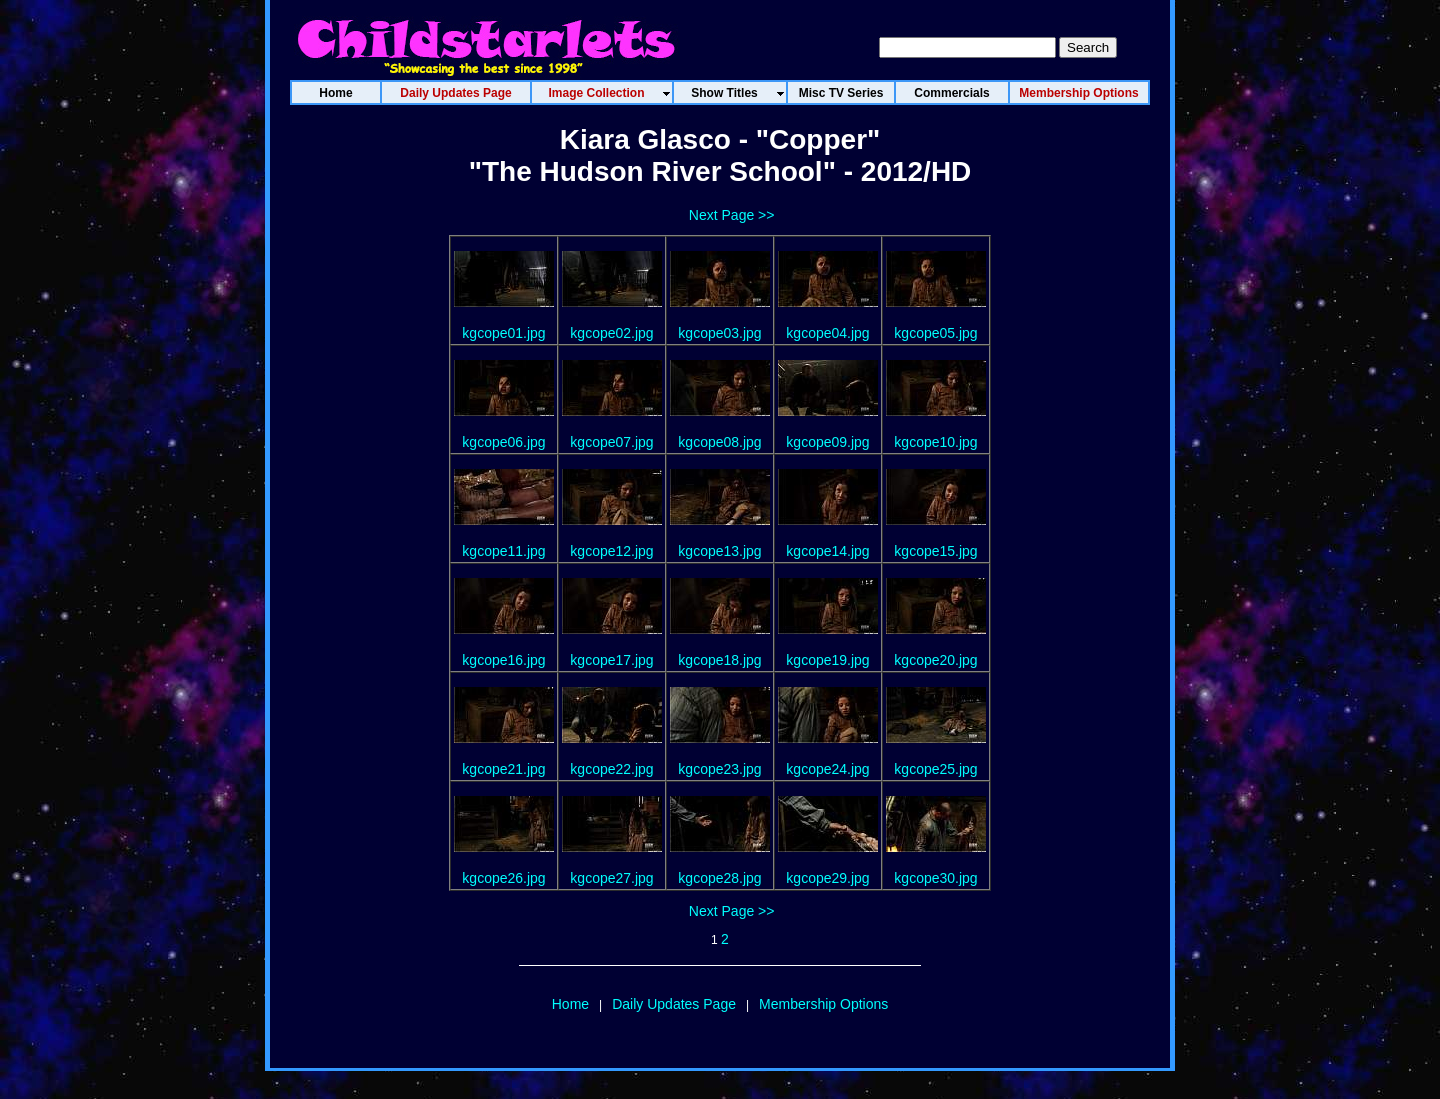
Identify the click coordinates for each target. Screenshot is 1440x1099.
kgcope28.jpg (719, 878)
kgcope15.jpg (935, 551)
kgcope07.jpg (611, 442)
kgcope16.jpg (503, 660)
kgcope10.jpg (935, 442)
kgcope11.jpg (503, 551)
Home (570, 1004)
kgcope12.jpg (611, 551)
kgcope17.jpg (611, 660)
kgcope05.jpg (935, 333)
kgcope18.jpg (719, 660)
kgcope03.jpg (719, 333)
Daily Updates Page (674, 1004)
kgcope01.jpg (503, 333)
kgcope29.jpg (827, 878)
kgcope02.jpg (611, 333)
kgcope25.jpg (935, 769)
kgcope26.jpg (503, 878)
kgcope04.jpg (827, 333)
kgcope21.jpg (503, 769)
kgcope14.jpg (827, 551)
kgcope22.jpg (611, 769)
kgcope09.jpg (827, 442)
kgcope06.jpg (503, 442)
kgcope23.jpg (719, 769)
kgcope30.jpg (935, 878)
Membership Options (823, 1004)
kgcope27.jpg (611, 878)
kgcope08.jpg (719, 442)
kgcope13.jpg (719, 551)
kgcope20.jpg (935, 660)
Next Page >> (732, 215)
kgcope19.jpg (827, 660)
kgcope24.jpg (827, 769)
